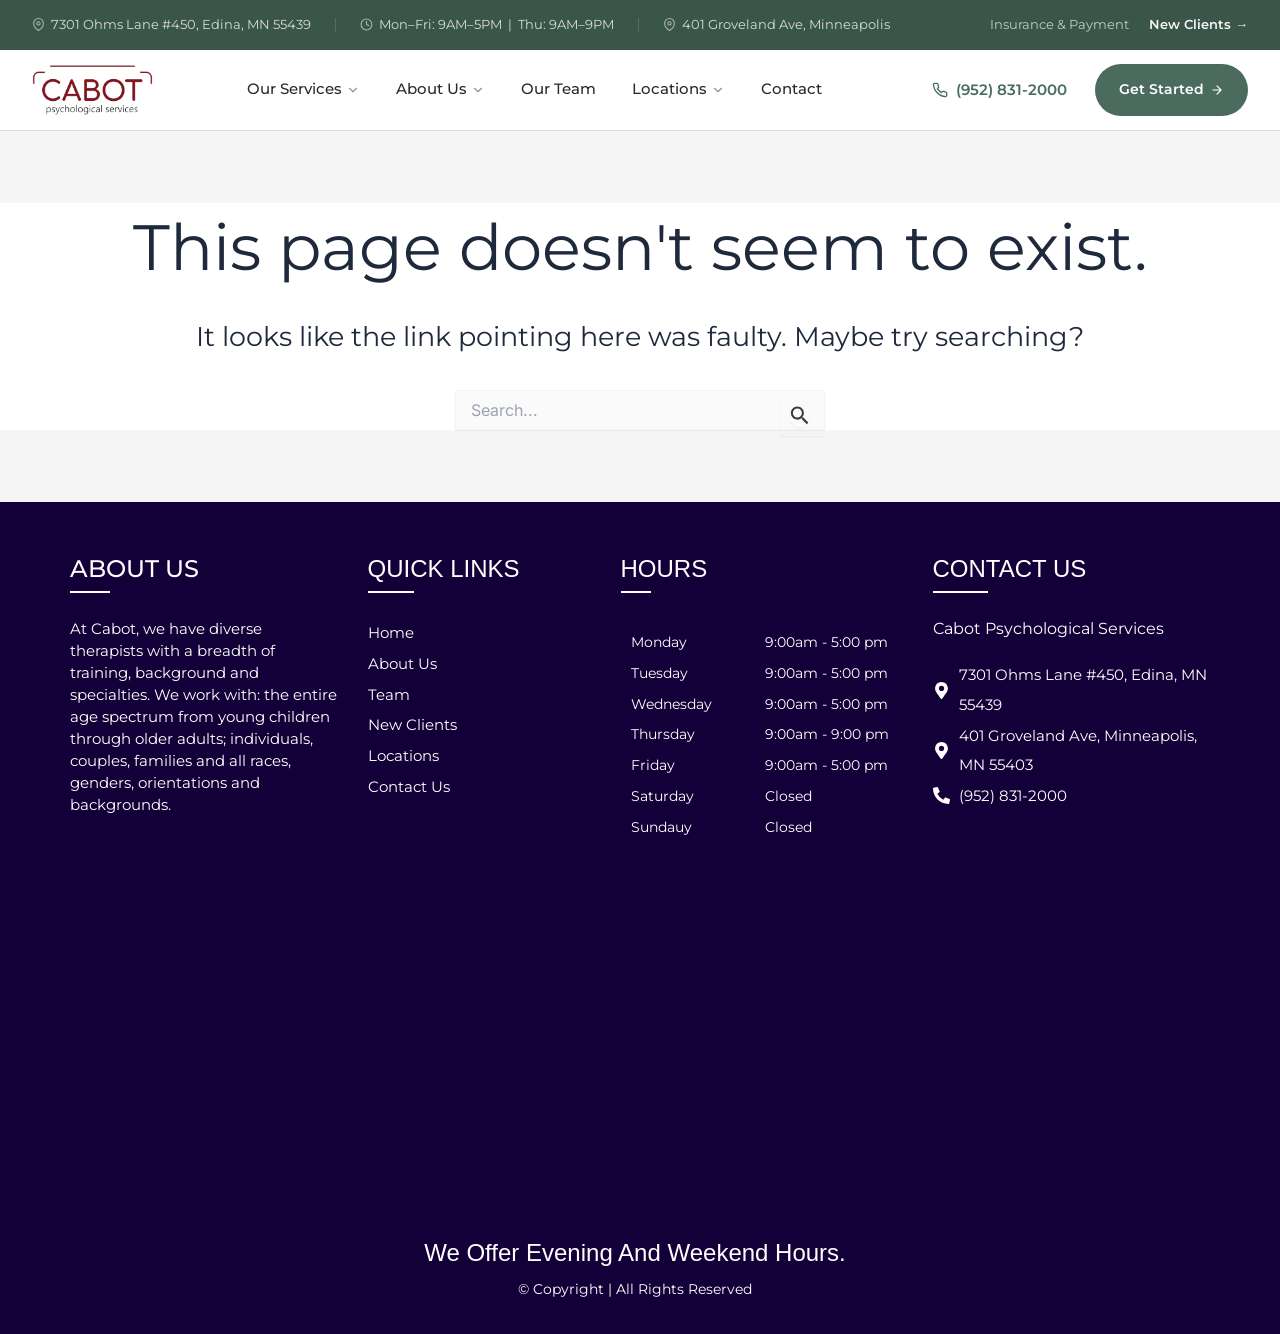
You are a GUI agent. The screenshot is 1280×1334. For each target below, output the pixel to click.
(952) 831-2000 (999, 89)
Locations (678, 89)
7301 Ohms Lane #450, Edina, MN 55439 (181, 24)
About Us (440, 89)
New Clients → (1198, 24)
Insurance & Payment (1059, 24)
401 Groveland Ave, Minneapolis (786, 24)
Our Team (558, 89)
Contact (791, 89)
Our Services (303, 89)
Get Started (1171, 89)
